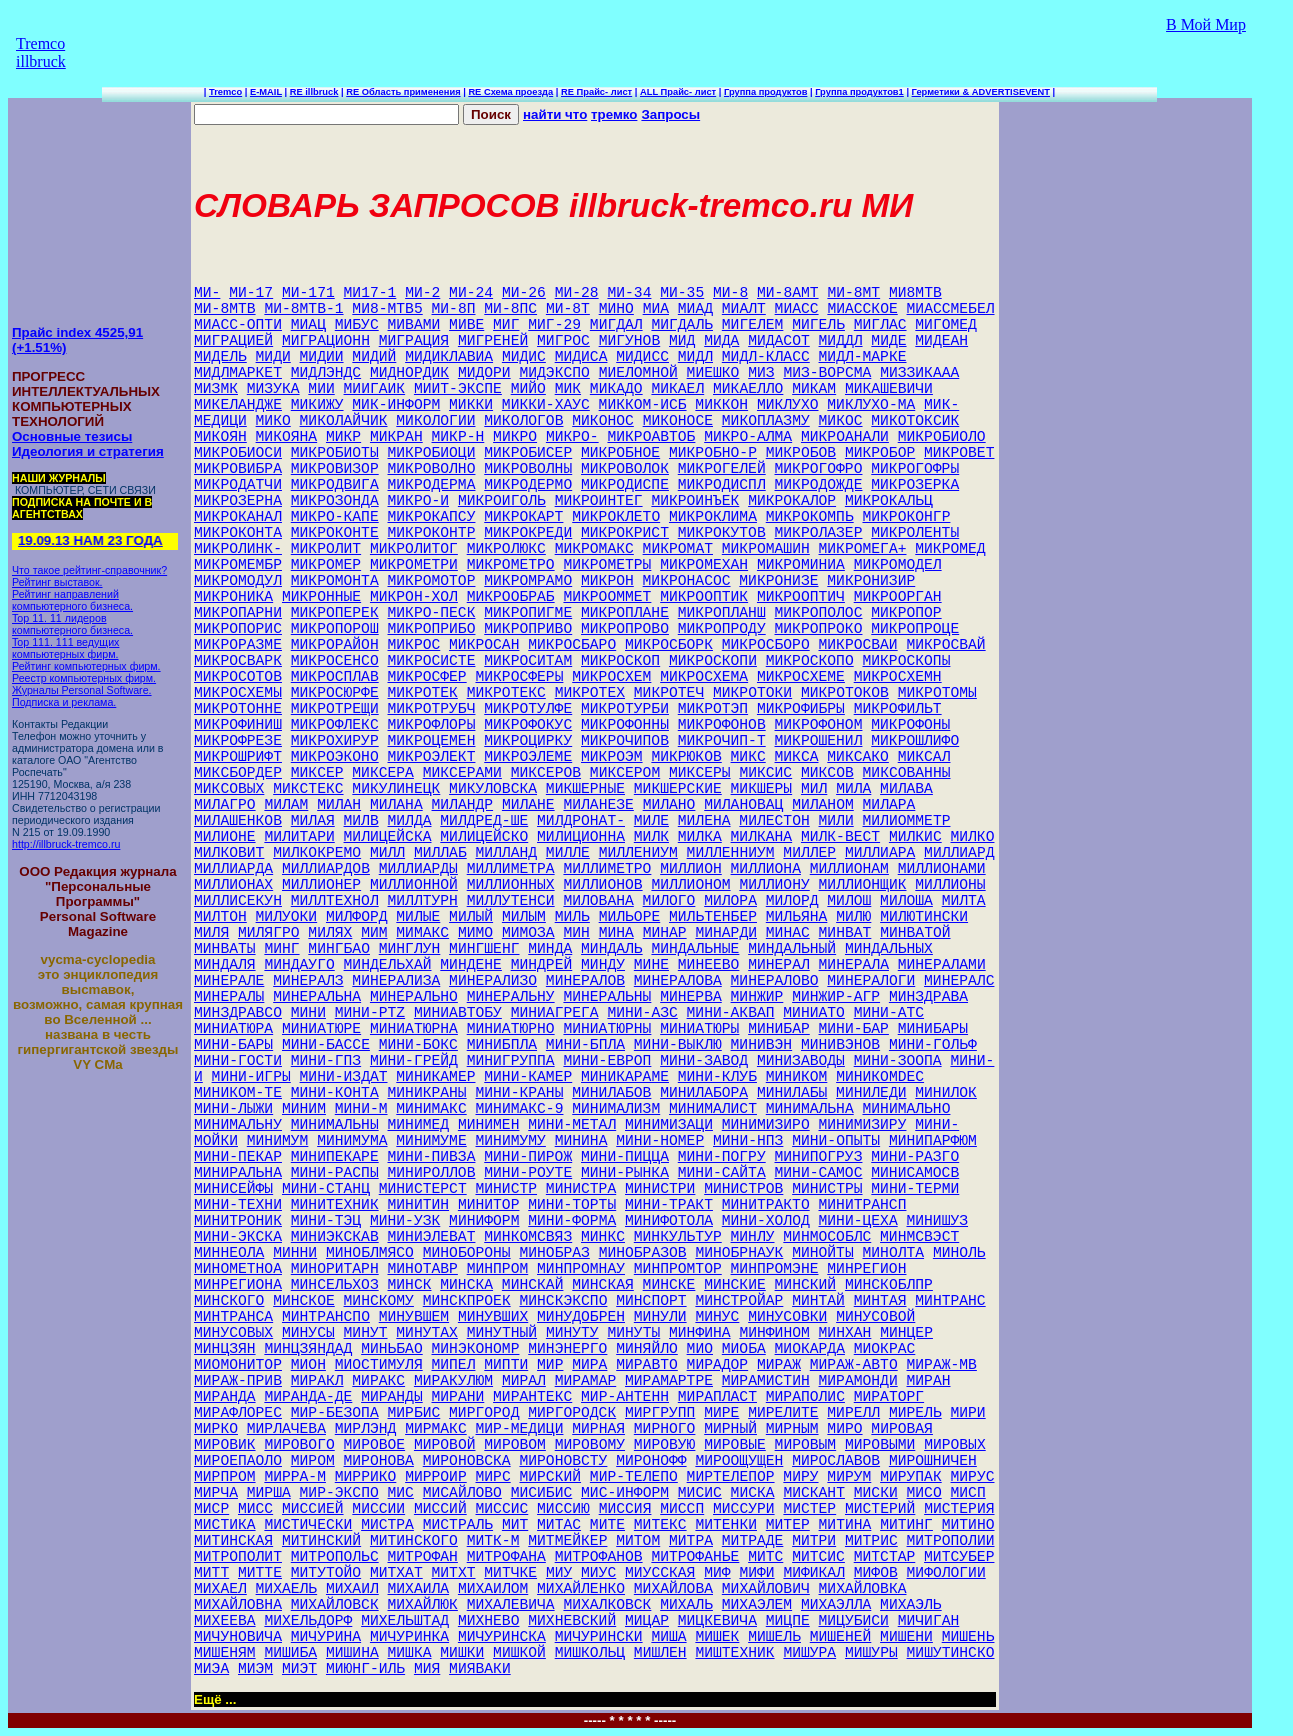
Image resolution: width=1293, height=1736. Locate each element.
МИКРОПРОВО (625, 629)
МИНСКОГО (229, 1301)
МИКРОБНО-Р (713, 453)
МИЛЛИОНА (766, 869)
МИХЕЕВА (225, 1621)
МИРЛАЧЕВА (286, 1429)
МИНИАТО (814, 1013)
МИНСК (410, 1285)
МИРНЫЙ (730, 1429)
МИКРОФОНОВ (722, 725)
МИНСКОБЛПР (889, 1285)
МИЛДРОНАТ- (581, 821)
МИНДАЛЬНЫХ (889, 949)
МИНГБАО (339, 949)
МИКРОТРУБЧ (432, 709)
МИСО (924, 1493)
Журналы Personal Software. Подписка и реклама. (82, 696)
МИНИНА (581, 1141)
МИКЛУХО (788, 405)
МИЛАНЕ (528, 805)
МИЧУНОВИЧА (238, 1637)
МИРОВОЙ (445, 1445)
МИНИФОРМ (484, 1221)
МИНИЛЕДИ (871, 1093)
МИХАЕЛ (220, 1589)
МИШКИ (462, 1653)
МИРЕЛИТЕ (783, 1413)
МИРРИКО (366, 1477)
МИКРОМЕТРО (511, 565)
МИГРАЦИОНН (326, 341)
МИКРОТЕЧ (669, 693)
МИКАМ (814, 389)
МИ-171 (308, 293)
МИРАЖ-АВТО (854, 1365)
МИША (668, 1637)
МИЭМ (255, 1669)
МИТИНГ (906, 1525)
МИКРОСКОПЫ (906, 661)
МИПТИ (506, 1365)
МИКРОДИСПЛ (722, 485)
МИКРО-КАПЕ (335, 517)
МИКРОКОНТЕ (335, 533)
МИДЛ (695, 357)
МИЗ (761, 373)
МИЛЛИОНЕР (321, 885)
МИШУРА (809, 1653)
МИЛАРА (889, 805)
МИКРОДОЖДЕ (819, 485)
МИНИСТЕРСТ (423, 1189)
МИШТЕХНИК (734, 1653)
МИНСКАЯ (603, 1285)
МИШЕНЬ (968, 1637)
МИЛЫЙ (471, 917)
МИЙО (528, 389)
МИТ (515, 1525)
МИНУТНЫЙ (502, 1333)
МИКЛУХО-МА (871, 405)
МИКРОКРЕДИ (528, 533)
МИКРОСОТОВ (238, 677)
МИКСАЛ (924, 757)
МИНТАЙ (818, 1301)
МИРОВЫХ (955, 1445)
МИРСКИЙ (550, 1477)
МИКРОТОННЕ (238, 709)
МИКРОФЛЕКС (335, 725)
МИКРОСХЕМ (611, 677)
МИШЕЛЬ (774, 1637)
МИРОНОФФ (651, 1461)
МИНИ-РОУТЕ (528, 1173)
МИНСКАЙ (533, 1285)
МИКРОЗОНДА (335, 501)
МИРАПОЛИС (805, 1397)
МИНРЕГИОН (866, 1269)
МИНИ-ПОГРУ (722, 1157)
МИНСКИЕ (735, 1285)
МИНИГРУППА (511, 1061)
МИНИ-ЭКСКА (238, 1237)
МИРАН (929, 1381)
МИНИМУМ (278, 1141)
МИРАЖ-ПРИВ (238, 1381)
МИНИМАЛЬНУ (238, 1125)
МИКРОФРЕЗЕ (238, 741)
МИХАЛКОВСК (607, 1605)
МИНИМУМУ (511, 1141)
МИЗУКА (273, 389)
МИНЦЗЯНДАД (308, 1349)
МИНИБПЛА (502, 1045)
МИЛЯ (211, 933)
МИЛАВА (906, 789)
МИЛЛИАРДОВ (326, 869)
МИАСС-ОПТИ (238, 325)
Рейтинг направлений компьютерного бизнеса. (72, 600)
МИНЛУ (753, 1237)
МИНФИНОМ (774, 1333)
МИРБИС (414, 1413)
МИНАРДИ (726, 933)
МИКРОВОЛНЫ (528, 469)
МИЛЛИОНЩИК (863, 885)
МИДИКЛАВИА (449, 357)
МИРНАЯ (598, 1429)
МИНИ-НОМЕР (660, 1141)
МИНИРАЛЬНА (238, 1173)
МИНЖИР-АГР (836, 997)
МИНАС (788, 933)
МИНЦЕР (906, 1333)
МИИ (321, 389)
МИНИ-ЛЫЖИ (233, 1109)
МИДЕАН (941, 341)
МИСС (255, 1509)
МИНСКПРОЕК (467, 1301)
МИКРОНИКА (233, 597)
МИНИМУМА (352, 1141)
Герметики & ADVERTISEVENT (981, 92)
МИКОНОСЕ (678, 421)
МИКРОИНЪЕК (695, 501)
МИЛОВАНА (598, 901)
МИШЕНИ (906, 1637)
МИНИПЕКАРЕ (335, 1157)
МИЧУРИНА (326, 1637)
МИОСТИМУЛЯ (379, 1365)
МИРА (589, 1365)
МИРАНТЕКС (532, 1397)
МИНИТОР (489, 1205)
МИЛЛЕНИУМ (638, 853)
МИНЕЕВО (709, 965)
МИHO (616, 309)
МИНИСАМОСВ (915, 1173)
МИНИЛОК (946, 1093)
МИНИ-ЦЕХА (858, 1221)
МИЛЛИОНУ (774, 885)
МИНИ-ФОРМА (572, 1221)
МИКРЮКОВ (686, 757)
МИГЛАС (880, 325)
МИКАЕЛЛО (748, 389)
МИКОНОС (603, 421)
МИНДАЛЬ (612, 949)
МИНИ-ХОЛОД (766, 1221)
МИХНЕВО (489, 1621)
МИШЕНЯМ (225, 1653)
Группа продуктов (765, 92)
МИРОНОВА (379, 1461)
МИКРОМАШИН (766, 549)
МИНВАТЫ (225, 949)
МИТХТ (454, 1573)
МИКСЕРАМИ (462, 773)
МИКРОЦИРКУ (528, 741)
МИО (700, 1349)
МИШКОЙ (519, 1653)
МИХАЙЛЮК (423, 1605)
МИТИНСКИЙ (321, 1541)
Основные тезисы (72, 436)
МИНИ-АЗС (642, 1013)
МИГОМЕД (946, 325)
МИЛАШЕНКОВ (238, 821)
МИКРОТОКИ (752, 693)
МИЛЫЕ (418, 917)
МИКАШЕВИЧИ (889, 389)
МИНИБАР (779, 1029)
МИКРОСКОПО (810, 661)
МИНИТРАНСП (863, 1205)
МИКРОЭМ (612, 757)
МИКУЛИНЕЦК (396, 789)
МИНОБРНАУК (739, 1253)
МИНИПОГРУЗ (819, 1157)
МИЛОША (906, 901)
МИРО (844, 1429)
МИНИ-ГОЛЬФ (933, 1045)
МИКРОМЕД (950, 549)
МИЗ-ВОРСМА (827, 373)
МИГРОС (563, 341)
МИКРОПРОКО (819, 629)
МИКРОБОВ (801, 453)
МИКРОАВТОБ (651, 437)
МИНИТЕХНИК (335, 1205)
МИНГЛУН (410, 949)
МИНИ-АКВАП (731, 1013)
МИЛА (853, 789)
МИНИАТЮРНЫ (607, 1029)
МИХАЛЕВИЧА (511, 1605)
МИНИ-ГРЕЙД (414, 1061)
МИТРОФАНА (506, 1557)
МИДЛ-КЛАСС (766, 357)
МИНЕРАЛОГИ (871, 981)
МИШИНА (352, 1653)
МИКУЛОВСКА (493, 789)
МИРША (269, 1493)
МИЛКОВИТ (229, 853)
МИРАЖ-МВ (942, 1365)
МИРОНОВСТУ (563, 1461)
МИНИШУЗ (937, 1221)
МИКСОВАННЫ (907, 773)
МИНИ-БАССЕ (326, 1045)
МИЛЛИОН (691, 869)
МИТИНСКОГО (414, 1541)
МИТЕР (788, 1525)
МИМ (374, 933)
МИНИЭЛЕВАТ (432, 1237)
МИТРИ (814, 1541)
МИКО (273, 421)
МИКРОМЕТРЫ (607, 565)
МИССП (682, 1509)
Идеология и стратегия (88, 451)
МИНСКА (466, 1285)
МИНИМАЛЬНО (907, 1109)
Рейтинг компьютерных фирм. (86, 666)
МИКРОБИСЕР (528, 453)
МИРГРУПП (660, 1413)
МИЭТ (299, 1669)
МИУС (598, 1573)
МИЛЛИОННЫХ (511, 885)
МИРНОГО (665, 1429)
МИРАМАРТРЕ (669, 1381)
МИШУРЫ (871, 1653)
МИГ (506, 325)
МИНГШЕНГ (484, 949)
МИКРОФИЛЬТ (898, 709)
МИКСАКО (858, 757)
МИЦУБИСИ (854, 1621)
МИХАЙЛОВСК (335, 1605)
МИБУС (357, 325)
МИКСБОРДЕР (238, 773)
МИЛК (651, 837)
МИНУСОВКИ (787, 1317)
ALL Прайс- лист (678, 92)
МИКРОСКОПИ (713, 661)
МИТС (765, 1557)
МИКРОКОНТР (432, 533)
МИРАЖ (779, 1365)
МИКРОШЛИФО (915, 741)
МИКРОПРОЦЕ (915, 629)
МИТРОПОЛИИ (951, 1541)
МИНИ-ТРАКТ (669, 1205)
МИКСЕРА (383, 773)
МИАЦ (308, 325)
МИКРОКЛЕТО (616, 517)
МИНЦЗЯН (225, 1349)
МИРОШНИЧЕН (933, 1461)
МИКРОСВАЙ (945, 645)
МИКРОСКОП (620, 661)
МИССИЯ (625, 1509)
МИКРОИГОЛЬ (502, 501)
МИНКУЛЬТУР (678, 1237)
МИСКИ (876, 1493)
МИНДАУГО (299, 965)
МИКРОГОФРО (819, 469)
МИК (568, 389)
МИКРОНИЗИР (871, 581)
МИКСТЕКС (308, 789)
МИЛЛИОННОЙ (414, 885)
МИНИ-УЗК (405, 1221)
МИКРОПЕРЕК (335, 613)
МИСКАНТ (814, 1493)
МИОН (308, 1365)
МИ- (207, 293)
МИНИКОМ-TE (238, 1093)
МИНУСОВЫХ (233, 1333)
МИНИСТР (506, 1189)
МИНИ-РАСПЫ (335, 1173)
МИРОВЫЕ (735, 1445)
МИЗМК (216, 389)
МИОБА (744, 1349)
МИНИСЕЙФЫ (233, 1189)
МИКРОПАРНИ (238, 613)
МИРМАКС (436, 1429)
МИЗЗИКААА (919, 373)
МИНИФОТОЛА (669, 1221)
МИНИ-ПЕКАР (238, 1157)
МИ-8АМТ (788, 293)
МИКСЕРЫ (700, 773)
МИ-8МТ (853, 293)
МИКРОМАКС (594, 549)
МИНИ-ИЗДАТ (344, 1077)
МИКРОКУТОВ (722, 533)
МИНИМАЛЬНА (810, 1109)
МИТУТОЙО (326, 1573)
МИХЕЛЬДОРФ (308, 1621)
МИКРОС (414, 645)
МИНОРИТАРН (335, 1269)
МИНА (616, 933)
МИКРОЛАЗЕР (819, 533)
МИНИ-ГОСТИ (238, 1061)
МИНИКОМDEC (880, 1077)
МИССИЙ (440, 1509)
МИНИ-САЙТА (722, 1173)
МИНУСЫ (308, 1333)
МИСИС (700, 1493)
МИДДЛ (841, 341)
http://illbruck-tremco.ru (66, 844)
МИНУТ (366, 1333)
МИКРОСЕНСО (335, 661)
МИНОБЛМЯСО (370, 1253)
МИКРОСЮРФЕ (335, 693)
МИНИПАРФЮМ (933, 1141)
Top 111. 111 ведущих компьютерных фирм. (65, 648)
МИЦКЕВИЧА (717, 1621)
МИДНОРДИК (409, 373)
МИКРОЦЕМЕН (432, 741)
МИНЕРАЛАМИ (942, 965)
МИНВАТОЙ (915, 933)
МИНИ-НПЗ (748, 1141)
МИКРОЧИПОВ (625, 741)
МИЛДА (410, 821)
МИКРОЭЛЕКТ (432, 757)
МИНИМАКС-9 (520, 1109)
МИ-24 (471, 293)
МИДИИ (322, 357)
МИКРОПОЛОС (819, 613)
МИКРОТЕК (423, 693)
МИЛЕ (651, 821)
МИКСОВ (827, 773)
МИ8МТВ (915, 293)
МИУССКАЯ (660, 1573)
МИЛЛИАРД (959, 853)
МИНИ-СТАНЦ (326, 1189)
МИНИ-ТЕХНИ (238, 1205)
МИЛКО (972, 837)
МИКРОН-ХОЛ (414, 597)
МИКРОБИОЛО (942, 437)
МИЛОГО (669, 901)
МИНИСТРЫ (827, 1189)
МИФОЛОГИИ (946, 1573)
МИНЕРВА (691, 997)
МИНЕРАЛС (959, 981)
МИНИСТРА (581, 1189)
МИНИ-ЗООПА (898, 1061)
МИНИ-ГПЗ (326, 1061)
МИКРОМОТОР (432, 581)
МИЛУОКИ (287, 917)
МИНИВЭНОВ (840, 1045)
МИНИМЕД (419, 1125)
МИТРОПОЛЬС (335, 1557)
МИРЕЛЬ (915, 1413)
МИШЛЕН (660, 1653)
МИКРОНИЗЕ (778, 581)
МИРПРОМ (225, 1477)
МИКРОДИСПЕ (625, 485)
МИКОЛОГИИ (435, 421)
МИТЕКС (660, 1525)
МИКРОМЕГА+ (863, 549)
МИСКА (753, 1493)
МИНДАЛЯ (225, 965)
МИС (401, 1493)
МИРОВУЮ (665, 1445)
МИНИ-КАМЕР (528, 1077)
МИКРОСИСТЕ (432, 661)
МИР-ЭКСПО (339, 1493)
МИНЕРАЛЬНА (317, 997)
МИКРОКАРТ (523, 517)
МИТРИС (871, 1541)
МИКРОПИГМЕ (528, 613)
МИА (656, 309)
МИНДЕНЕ (471, 965)
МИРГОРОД (484, 1413)
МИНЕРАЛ (779, 965)
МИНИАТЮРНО (511, 1029)
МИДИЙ (374, 357)
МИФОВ (876, 1573)
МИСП (968, 1493)
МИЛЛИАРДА (233, 869)
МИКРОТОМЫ (937, 693)
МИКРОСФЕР (427, 677)
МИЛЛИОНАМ (849, 869)
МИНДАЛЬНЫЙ (792, 949)
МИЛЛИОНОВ (602, 885)
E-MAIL (266, 92)
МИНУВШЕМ (414, 1317)
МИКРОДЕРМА (432, 485)
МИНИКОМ (797, 1077)
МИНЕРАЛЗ (308, 981)
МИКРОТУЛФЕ (528, 709)
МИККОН (721, 405)
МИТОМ (638, 1541)
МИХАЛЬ (686, 1605)
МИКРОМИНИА (801, 565)
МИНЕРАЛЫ (229, 997)
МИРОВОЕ (375, 1445)
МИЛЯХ (330, 933)
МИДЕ (888, 341)
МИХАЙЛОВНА (238, 1605)
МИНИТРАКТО (766, 1205)
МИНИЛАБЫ (792, 1093)
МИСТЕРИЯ (959, 1509)
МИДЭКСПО (554, 373)
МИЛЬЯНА (797, 917)
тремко (614, 114)
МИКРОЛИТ (326, 549)
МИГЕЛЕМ (753, 325)
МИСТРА (387, 1525)
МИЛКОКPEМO (317, 853)
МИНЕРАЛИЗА (396, 981)
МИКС (748, 757)
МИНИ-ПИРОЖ (528, 1157)
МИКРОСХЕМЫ (238, 693)
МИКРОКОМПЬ (810, 517)
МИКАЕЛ (677, 389)
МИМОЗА (528, 933)
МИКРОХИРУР (335, 741)
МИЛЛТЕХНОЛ (335, 901)
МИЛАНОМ (823, 805)
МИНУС (717, 1317)
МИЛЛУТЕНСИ (511, 901)
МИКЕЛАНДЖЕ (238, 405)
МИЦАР (647, 1621)
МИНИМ (304, 1109)
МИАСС (797, 309)
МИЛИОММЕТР (907, 821)
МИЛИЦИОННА (581, 837)
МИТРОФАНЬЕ (695, 1557)
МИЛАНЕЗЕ (598, 805)
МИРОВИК (225, 1445)
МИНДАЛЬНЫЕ (695, 949)
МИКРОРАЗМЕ (238, 645)
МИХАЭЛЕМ (757, 1605)
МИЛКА (700, 837)
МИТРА (691, 1541)
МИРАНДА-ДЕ (308, 1397)
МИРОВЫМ (806, 1445)
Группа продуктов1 (859, 92)
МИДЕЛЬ (220, 357)
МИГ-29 (554, 325)
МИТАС (559, 1525)
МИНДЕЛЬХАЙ (388, 965)
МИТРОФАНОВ (599, 1557)
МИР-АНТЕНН (625, 1397)
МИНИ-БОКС (418, 1045)
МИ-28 (577, 293)
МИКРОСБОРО (766, 645)
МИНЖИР (757, 997)
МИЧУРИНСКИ (599, 1637)
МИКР (343, 437)
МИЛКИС (915, 837)
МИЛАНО (669, 805)
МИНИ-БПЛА (585, 1045)
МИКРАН (396, 437)
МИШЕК (717, 1637)
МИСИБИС (542, 1493)
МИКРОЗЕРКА (915, 485)
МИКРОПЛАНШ (722, 613)
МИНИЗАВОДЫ (801, 1061)
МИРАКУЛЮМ (453, 1381)
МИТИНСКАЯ (233, 1541)
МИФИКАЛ (814, 1573)
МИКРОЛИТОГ (414, 549)
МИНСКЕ (669, 1285)
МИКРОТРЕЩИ (335, 709)
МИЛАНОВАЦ (743, 805)
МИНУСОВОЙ (875, 1317)
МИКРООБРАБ (511, 597)
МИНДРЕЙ (542, 965)
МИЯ (427, 1669)
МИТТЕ (260, 1573)
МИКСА (797, 757)
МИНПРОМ (498, 1269)
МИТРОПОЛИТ (238, 1557)
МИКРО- (572, 437)
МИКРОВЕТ (959, 453)
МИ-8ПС (510, 309)
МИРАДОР (718, 1365)
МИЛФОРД (357, 917)
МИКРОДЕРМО (528, 485)
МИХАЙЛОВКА (863, 1589)
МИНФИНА (700, 1333)
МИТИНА (845, 1525)
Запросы (670, 114)
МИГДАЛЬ (682, 325)
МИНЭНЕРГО (567, 1349)
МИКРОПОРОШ (335, 629)
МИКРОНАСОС (687, 581)
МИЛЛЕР (809, 853)
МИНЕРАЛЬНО (414, 997)
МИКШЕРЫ (762, 789)
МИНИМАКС (431, 1109)
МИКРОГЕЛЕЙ (722, 469)
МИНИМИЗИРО (766, 1125)
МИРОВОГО (299, 1445)
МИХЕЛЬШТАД (405, 1621)
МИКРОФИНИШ (238, 725)
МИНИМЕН (489, 1125)
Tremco (225, 92)
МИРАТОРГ (889, 1397)
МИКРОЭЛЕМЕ (528, 757)
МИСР (211, 1509)
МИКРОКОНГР (906, 517)
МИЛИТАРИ (299, 837)
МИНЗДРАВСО (238, 1013)
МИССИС (502, 1509)
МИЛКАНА (762, 837)
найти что (555, 114)
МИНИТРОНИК (238, 1221)
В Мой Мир (1206, 24)
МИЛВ (361, 821)
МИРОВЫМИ (880, 1445)
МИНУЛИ (660, 1317)
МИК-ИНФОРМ (396, 405)
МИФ (717, 1573)
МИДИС (524, 357)
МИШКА (410, 1653)
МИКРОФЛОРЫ (432, 725)
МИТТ (211, 1573)
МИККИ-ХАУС (546, 405)
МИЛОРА (730, 901)
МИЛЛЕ (568, 853)
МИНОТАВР (423, 1269)
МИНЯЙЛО (647, 1349)
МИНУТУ (572, 1333)
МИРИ (967, 1413)
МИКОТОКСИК (915, 421)
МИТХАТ (396, 1573)
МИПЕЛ (453, 1365)
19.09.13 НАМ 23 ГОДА (87, 540)
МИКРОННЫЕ (321, 597)
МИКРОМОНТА (335, 581)
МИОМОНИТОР (238, 1365)
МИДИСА (581, 357)
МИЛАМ (286, 805)
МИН (576, 933)
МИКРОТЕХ (590, 693)
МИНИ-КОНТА (335, 1093)
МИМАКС (422, 933)
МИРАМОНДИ (858, 1381)
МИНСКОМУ (379, 1301)
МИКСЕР (317, 773)
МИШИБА (290, 1653)
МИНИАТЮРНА (414, 1029)
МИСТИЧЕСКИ (308, 1525)
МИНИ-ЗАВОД (704, 1061)
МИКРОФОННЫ (625, 725)
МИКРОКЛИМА (713, 517)
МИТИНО (968, 1525)
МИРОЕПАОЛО (238, 1461)
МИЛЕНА (704, 821)
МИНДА (550, 949)
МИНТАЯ (880, 1301)
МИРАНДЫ (392, 1397)
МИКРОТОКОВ (845, 693)
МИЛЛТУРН (423, 901)
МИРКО (216, 1429)
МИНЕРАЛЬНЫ (607, 997)
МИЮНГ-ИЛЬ (365, 1669)
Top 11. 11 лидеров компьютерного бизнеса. (72, 624)
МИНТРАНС (950, 1301)
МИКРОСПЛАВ (335, 677)
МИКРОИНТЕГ (599, 501)
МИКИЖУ (317, 405)
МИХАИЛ (352, 1589)
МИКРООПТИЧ (801, 597)
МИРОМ (313, 1461)
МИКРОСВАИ (858, 645)
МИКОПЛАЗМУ (766, 421)
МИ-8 (730, 293)
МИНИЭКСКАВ (335, 1237)
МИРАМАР (586, 1381)
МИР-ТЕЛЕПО (634, 1477)
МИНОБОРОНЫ (467, 1253)
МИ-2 (422, 293)
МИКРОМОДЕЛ (898, 565)
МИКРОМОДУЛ (238, 581)
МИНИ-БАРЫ (233, 1045)
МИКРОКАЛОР (792, 501)
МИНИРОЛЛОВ (432, 1173)
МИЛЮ (853, 917)
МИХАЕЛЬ (287, 1589)
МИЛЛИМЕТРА (511, 869)
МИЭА (211, 1669)
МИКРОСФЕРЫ (519, 677)
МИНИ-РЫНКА (625, 1173)
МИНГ (281, 949)
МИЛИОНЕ (225, 837)
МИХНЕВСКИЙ (572, 1621)
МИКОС (841, 421)
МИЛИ (836, 821)
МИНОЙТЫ (823, 1253)
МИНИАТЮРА (233, 1029)
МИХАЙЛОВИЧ (766, 1589)
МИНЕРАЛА (854, 965)
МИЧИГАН (929, 1621)
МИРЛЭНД (366, 1429)
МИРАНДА (225, 1397)
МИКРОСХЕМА (704, 677)
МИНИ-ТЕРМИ (915, 1189)
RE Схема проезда (510, 92)
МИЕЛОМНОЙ (638, 373)
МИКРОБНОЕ (620, 453)
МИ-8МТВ (225, 309)
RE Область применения (403, 92)
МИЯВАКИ (480, 1669)
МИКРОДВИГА (335, 485)
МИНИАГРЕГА (555, 1013)
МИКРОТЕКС (506, 693)
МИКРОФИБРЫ (801, 709)
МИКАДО (616, 389)
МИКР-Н (458, 437)
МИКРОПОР (906, 613)
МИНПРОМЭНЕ (775, 1269)
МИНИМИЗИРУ (863, 1125)
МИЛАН (339, 805)
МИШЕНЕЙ (841, 1637)
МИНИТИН (419, 1205)
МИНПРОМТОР (678, 1269)
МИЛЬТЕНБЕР (713, 917)
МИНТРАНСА (233, 1317)
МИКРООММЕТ (607, 597)
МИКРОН (607, 581)
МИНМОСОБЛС (827, 1237)
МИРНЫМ (792, 1429)
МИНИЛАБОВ (611, 1093)
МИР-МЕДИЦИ (520, 1429)
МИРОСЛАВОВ (836, 1461)
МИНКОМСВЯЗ (528, 1237)
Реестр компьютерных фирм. (84, 678)
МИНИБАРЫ (933, 1029)
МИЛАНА (396, 805)
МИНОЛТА (894, 1253)
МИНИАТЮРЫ (699, 1029)
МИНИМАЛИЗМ (616, 1109)
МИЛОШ (849, 901)
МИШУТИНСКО (951, 1653)
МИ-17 (251, 293)
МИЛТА (964, 901)
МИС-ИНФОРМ (625, 1493)
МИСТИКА (225, 1525)
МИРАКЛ (317, 1381)
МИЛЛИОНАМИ (942, 869)
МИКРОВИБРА (238, 469)
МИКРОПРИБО (432, 629)
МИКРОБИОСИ (238, 453)
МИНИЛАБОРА (704, 1093)
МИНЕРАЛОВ (585, 981)
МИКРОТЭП (713, 709)
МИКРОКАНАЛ (238, 517)
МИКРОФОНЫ (910, 725)
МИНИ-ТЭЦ (326, 1221)
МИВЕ (466, 325)
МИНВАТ (845, 933)
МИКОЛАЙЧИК (344, 421)
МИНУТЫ (633, 1333)
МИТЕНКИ (726, 1525)
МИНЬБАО (392, 1349)
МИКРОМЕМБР (238, 565)
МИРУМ (849, 1477)
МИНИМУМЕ (431, 1141)
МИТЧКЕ (510, 1573)
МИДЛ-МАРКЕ (863, 357)
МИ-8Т (568, 309)
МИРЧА (216, 1493)
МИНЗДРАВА (928, 997)
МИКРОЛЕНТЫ (915, 533)
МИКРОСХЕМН (898, 677)
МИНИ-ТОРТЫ (572, 1205)
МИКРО (515, 437)
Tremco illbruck (41, 52)
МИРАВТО (647, 1365)
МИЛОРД (792, 901)
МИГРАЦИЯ (414, 341)
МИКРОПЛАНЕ (625, 613)
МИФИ (756, 1573)
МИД (682, 341)
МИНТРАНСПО (326, 1317)
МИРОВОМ (515, 1445)
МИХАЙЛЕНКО (581, 1589)
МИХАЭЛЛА (836, 1605)
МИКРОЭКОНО (335, 757)
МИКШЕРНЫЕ (585, 789)
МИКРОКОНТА (238, 533)
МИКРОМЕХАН (704, 565)
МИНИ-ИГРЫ (251, 1077)
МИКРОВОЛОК (625, 469)
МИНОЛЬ (959, 1253)
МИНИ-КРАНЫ (519, 1093)
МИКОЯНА (287, 437)
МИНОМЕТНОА (238, 1269)
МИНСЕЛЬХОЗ (335, 1285)
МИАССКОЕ (862, 309)
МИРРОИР (436, 1477)
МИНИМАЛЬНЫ (335, 1125)
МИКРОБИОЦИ (432, 453)
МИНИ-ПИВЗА (432, 1157)
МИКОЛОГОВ (523, 421)
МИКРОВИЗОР (335, 469)
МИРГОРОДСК (572, 1413)
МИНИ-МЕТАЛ (572, 1125)
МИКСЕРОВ (546, 773)
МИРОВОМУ (590, 1445)
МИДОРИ (484, 373)
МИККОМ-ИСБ (643, 405)
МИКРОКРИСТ (625, 533)
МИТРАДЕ (753, 1541)
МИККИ (471, 405)
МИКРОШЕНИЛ (819, 741)
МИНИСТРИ (660, 1189)
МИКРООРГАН (898, 597)
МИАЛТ (744, 309)
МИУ (559, 1573)
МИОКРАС (885, 1349)
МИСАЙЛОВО (462, 1493)
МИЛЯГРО (269, 933)
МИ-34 (629, 293)
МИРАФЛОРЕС (238, 1413)
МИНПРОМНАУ (581, 1269)
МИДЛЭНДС (326, 373)
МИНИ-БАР (854, 1029)
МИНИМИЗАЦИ (669, 1125)
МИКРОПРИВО (528, 629)
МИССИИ (378, 1509)
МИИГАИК (375, 389)
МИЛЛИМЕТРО (607, 869)
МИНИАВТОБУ (458, 1013)
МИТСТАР (885, 1557)
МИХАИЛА (419, 1589)
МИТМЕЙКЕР (567, 1541)
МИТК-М (493, 1541)
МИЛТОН (220, 917)
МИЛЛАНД (506, 853)
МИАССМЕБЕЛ (951, 309)
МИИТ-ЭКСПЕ (458, 389)
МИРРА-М (295, 1477)
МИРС (493, 1477)
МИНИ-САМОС (819, 1173)
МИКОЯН (220, 437)
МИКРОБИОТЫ (335, 453)
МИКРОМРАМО (528, 581)
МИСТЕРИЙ (880, 1509)
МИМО (475, 933)
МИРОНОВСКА (467, 1461)
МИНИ (308, 1013)
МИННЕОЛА (229, 1253)
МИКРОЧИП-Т (722, 741)
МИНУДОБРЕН (581, 1317)
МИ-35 (682, 293)
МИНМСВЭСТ (919, 1237)
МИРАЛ (524, 1381)
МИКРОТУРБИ (625, 709)
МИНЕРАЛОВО (775, 981)
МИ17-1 (370, 293)
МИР (550, 1365)
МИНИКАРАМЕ (625, 1077)
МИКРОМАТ (678, 549)
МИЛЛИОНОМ (690, 885)
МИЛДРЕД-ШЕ (484, 821)
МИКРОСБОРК (669, 645)
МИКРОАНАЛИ (845, 437)
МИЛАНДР (463, 805)
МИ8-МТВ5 (387, 309)
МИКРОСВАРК (238, 661)
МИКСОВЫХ (229, 789)
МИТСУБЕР (959, 1557)
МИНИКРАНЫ (427, 1093)
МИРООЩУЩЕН (739, 1461)
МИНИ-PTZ (370, 1013)
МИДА (721, 341)
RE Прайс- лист (596, 92)
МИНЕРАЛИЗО (493, 981)
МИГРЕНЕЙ (493, 341)
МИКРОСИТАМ (528, 661)
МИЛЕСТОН (774, 821)
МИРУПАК (911, 1477)
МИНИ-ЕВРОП (607, 1061)
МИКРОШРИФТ (238, 757)
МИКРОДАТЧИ (238, 485)
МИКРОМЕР (326, 565)
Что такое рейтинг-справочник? (89, 570)
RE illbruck (314, 92)
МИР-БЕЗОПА (335, 1413)
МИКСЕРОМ (625, 773)
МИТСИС (818, 1557)
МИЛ (814, 789)
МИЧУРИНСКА (502, 1637)
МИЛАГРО (225, 805)
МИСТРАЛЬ (458, 1525)
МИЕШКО (713, 373)
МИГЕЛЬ (818, 325)
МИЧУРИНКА (409, 1637)
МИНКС (603, 1237)
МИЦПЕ (788, 1621)
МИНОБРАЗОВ (643, 1253)
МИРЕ (721, 1413)
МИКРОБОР (880, 453)
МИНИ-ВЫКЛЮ (678, 1045)
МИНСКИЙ (806, 1285)
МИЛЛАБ (440, 853)
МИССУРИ (744, 1509)
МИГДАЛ (616, 325)
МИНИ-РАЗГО (915, 1157)
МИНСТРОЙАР (739, 1301)
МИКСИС (765, 773)
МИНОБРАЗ (554, 1253)
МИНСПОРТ (651, 1301)
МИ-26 (524, 293)
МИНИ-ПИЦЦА (625, 1157)
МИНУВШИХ (493, 1317)
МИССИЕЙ (313, 1509)
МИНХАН (845, 1333)
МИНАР (665, 933)
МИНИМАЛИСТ (713, 1109)
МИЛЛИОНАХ (233, 885)
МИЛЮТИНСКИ (924, 917)
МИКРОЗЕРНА (238, 501)
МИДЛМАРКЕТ (238, 373)
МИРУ (800, 1477)
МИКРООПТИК (704, 597)
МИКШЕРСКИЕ (678, 789)
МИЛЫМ (524, 917)
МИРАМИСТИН (766, 1381)
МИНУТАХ (427, 1333)
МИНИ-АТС (889, 1013)
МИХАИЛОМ (493, 1589)
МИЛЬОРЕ (630, 917)
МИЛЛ (387, 853)
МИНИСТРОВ (743, 1189)
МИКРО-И (419, 501)
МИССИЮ (563, 1509)
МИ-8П (454, 309)
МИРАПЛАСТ (717, 1397)
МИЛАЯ (313, 821)
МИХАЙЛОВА (673, 1589)
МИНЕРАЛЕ (229, 981)
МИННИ (295, 1253)
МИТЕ (607, 1525)
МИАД (695, 309)
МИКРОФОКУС (528, 725)
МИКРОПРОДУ (722, 629)
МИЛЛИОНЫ (950, 885)
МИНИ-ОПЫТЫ (836, 1141)
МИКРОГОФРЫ (915, 469)
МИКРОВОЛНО (432, 469)
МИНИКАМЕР (435, 1077)
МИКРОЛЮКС (506, 549)
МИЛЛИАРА (880, 853)
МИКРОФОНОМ (819, 725)
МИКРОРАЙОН (335, 645)
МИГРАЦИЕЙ (233, 341)
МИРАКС (378, 1381)
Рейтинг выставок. (57, 582)
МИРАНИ (458, 1397)
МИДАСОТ (779, 341)
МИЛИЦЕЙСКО (484, 837)
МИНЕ (651, 965)
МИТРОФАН (423, 1557)
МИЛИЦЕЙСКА (388, 837)
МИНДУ (603, 965)
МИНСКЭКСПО (563, 1301)
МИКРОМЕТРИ (414, 565)
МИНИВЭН (762, 1045)
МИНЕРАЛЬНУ (511, 997)
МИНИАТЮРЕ (321, 1029)
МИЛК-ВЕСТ (840, 837)
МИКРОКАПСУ (432, 517)
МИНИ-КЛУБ (717, 1077)
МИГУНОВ (630, 341)
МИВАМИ (414, 325)
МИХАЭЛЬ (911, 1605)
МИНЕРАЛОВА (678, 981)
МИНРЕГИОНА (238, 1285)
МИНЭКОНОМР (476, 1349)
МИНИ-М (361, 1109)
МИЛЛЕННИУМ (731, 853)
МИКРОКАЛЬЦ (889, 501)
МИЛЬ (572, 917)
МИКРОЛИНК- (238, 549)
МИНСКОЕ (304, 1301)
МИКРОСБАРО (572, 645)
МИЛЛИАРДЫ (418, 869)
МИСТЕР (809, 1509)
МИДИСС (642, 357)
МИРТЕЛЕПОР (731, 1477)
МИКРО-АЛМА (748, 437)
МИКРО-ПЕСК (432, 613)
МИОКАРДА (810, 1349)
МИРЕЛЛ (853, 1413)
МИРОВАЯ (902, 1429)
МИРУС (973, 1477)
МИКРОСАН (484, 645)
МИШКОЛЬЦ (590, 1653)
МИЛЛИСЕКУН (238, 901)
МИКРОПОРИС (238, 629)
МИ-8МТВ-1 (303, 309)
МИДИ (273, 357)
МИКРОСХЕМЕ (801, 677)
